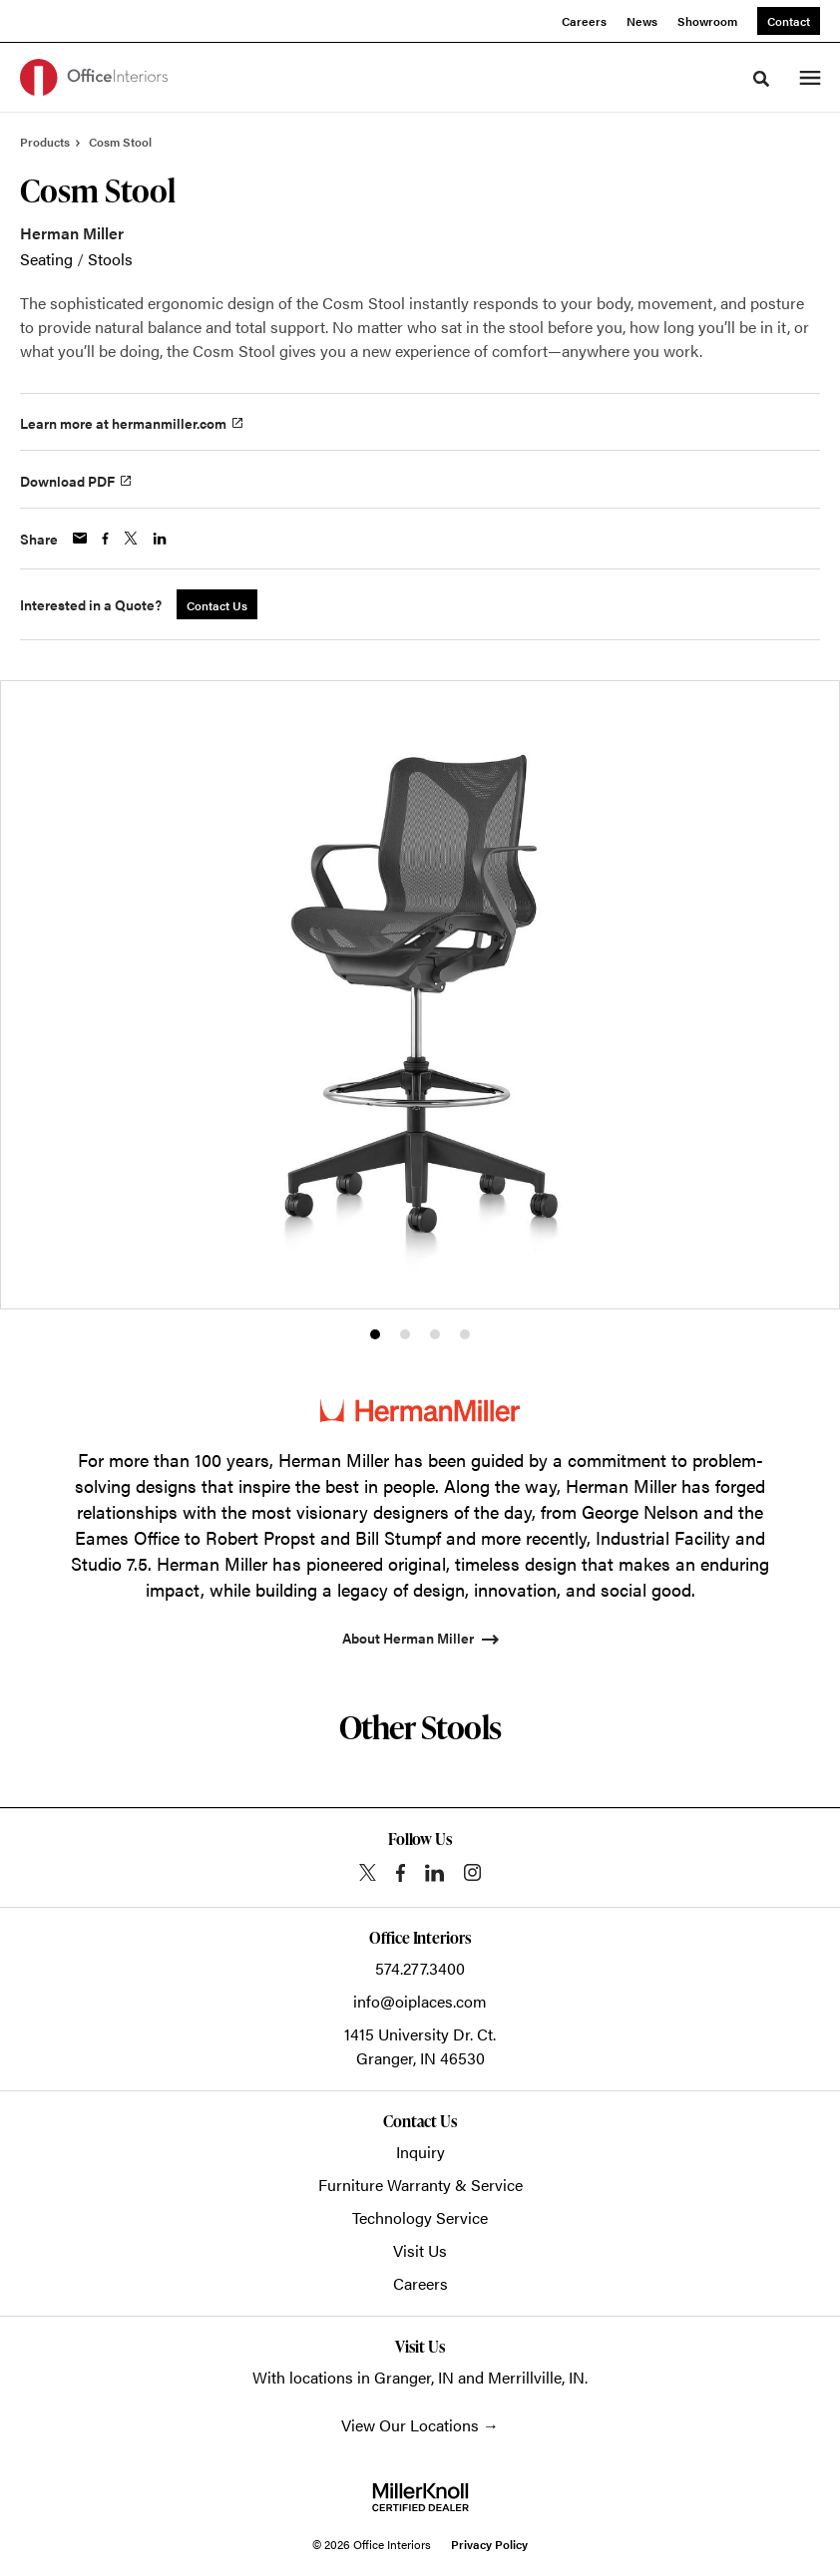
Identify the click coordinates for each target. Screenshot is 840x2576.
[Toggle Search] (761, 79)
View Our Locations (410, 2424)
